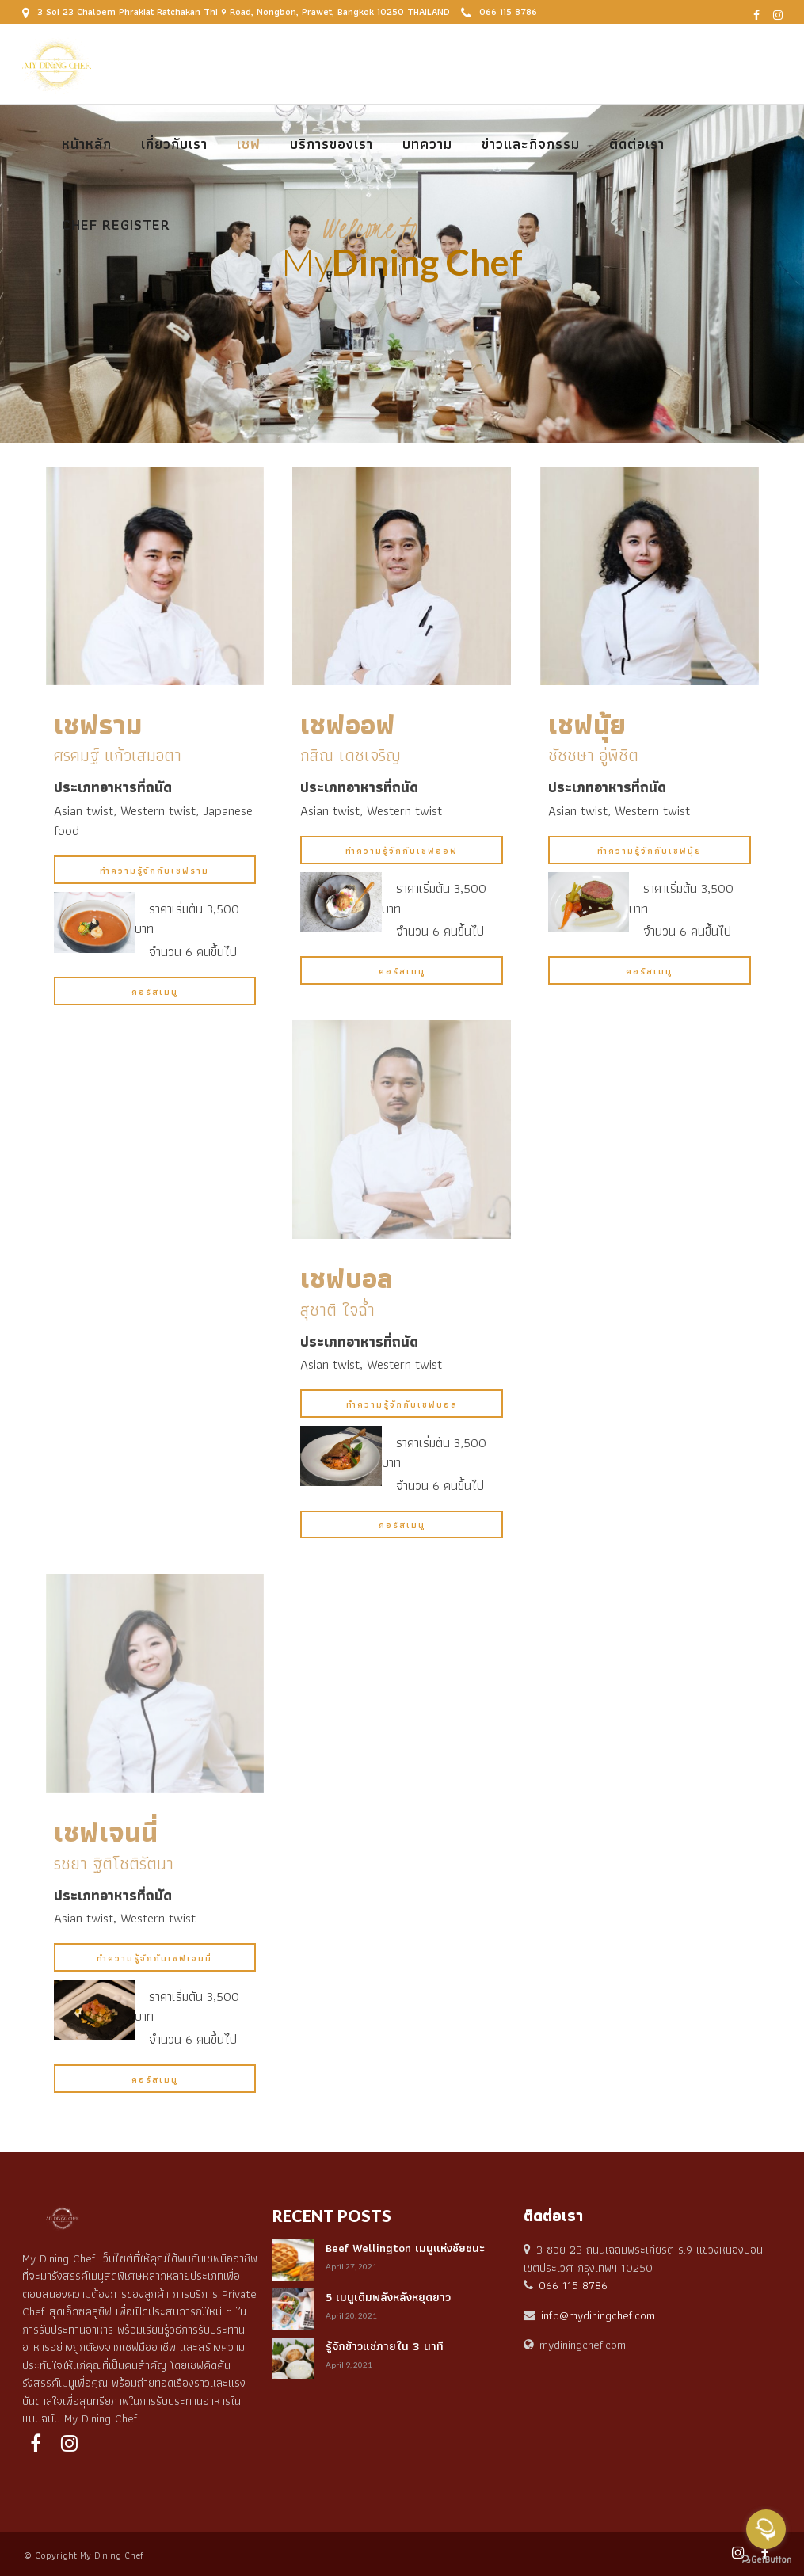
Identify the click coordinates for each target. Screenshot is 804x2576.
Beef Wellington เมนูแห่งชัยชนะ (405, 2248)
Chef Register (116, 224)
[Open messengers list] (766, 2529)
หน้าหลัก (87, 143)
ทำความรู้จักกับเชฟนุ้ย (649, 851)
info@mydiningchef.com (598, 2315)
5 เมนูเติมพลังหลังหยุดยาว (388, 2297)
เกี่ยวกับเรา (174, 143)
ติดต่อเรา (637, 143)
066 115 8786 (499, 11)
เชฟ (249, 143)
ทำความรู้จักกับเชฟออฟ (401, 851)
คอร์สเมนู (154, 992)
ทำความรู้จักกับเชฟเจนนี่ (154, 1958)
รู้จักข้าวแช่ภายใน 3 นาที (385, 2346)
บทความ (427, 143)
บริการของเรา (331, 143)
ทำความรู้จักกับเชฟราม (154, 870)
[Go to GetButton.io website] (766, 2560)
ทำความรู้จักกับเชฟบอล (402, 1404)
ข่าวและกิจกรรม (531, 143)
